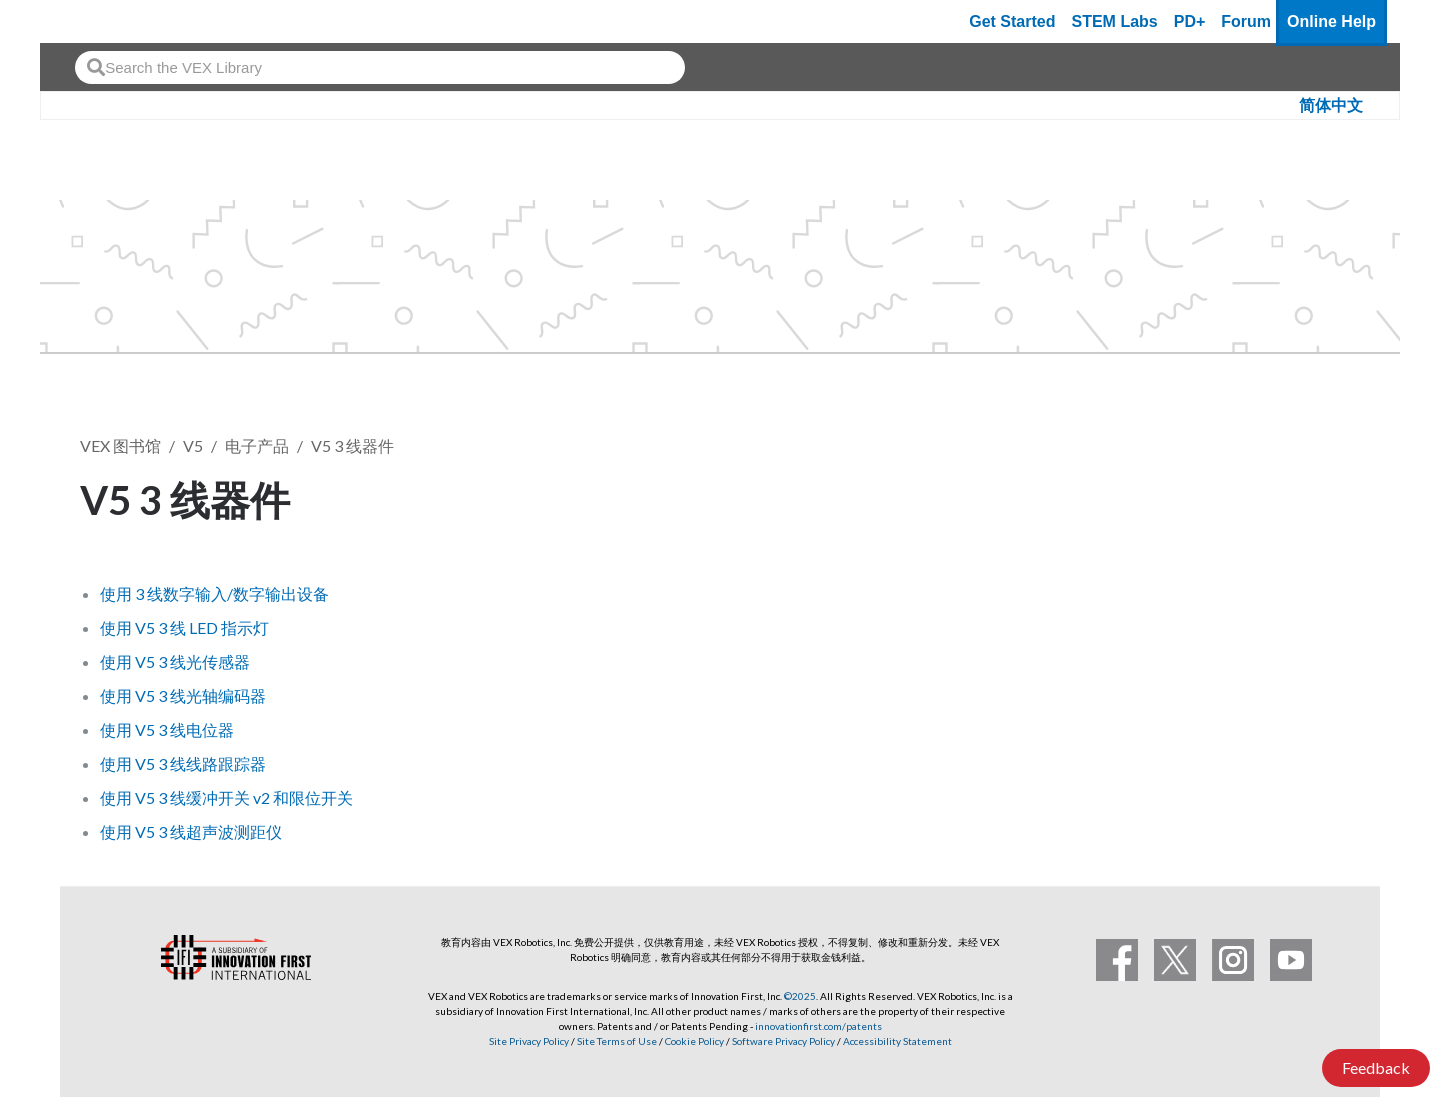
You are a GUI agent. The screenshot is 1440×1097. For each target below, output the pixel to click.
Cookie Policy (694, 1041)
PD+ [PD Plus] (1190, 21)
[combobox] (380, 67)
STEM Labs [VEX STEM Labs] (1115, 21)
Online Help (1331, 21)
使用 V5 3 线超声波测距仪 (191, 831)
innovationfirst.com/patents (818, 1026)
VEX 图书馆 (120, 445)
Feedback (1376, 1067)
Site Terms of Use (616, 1041)
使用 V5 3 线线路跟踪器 (183, 763)
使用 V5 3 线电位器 (167, 729)
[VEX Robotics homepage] (94, 21)
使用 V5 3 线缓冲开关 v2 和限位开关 (226, 797)
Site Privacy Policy (529, 1041)
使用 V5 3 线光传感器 (175, 661)
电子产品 (257, 445)
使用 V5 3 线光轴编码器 (183, 695)
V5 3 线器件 (352, 445)
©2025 (800, 996)
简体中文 (1331, 105)
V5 (193, 445)
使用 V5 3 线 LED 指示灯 (184, 627)
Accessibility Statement (897, 1041)
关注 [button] (1318, 496)
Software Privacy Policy (783, 1041)
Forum (1246, 21)
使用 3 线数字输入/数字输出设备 (214, 593)
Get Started (1012, 21)
